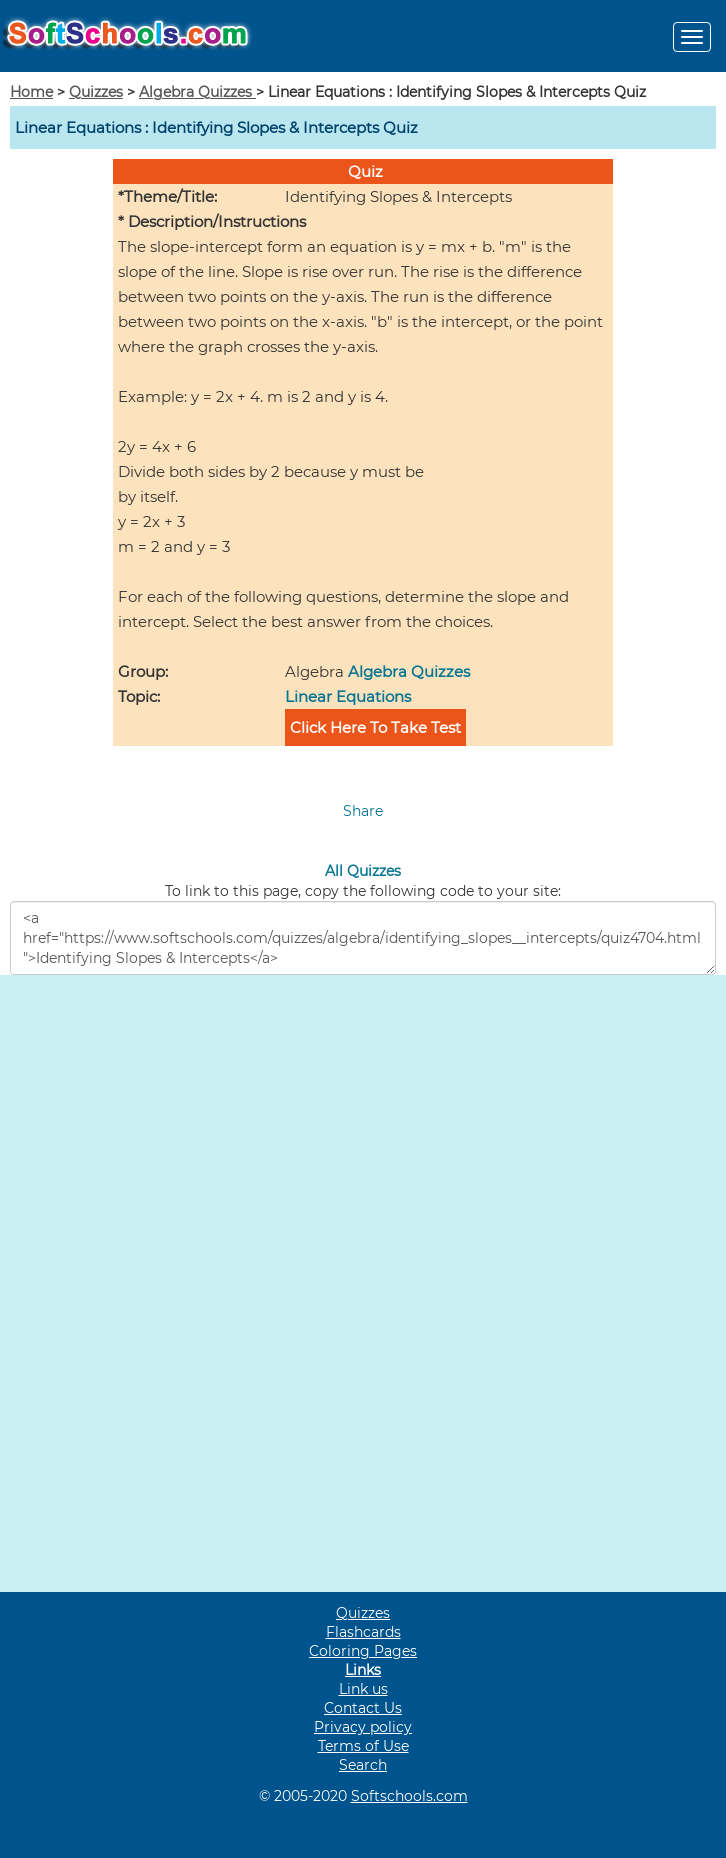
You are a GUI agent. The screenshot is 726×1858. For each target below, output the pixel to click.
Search (363, 1765)
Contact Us (363, 1708)
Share (363, 811)
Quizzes (96, 92)
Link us (363, 1689)
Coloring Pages (363, 1651)
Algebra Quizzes (197, 92)
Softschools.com (409, 1796)
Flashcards (363, 1632)
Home (31, 92)
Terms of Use (363, 1746)
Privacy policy (363, 1727)
